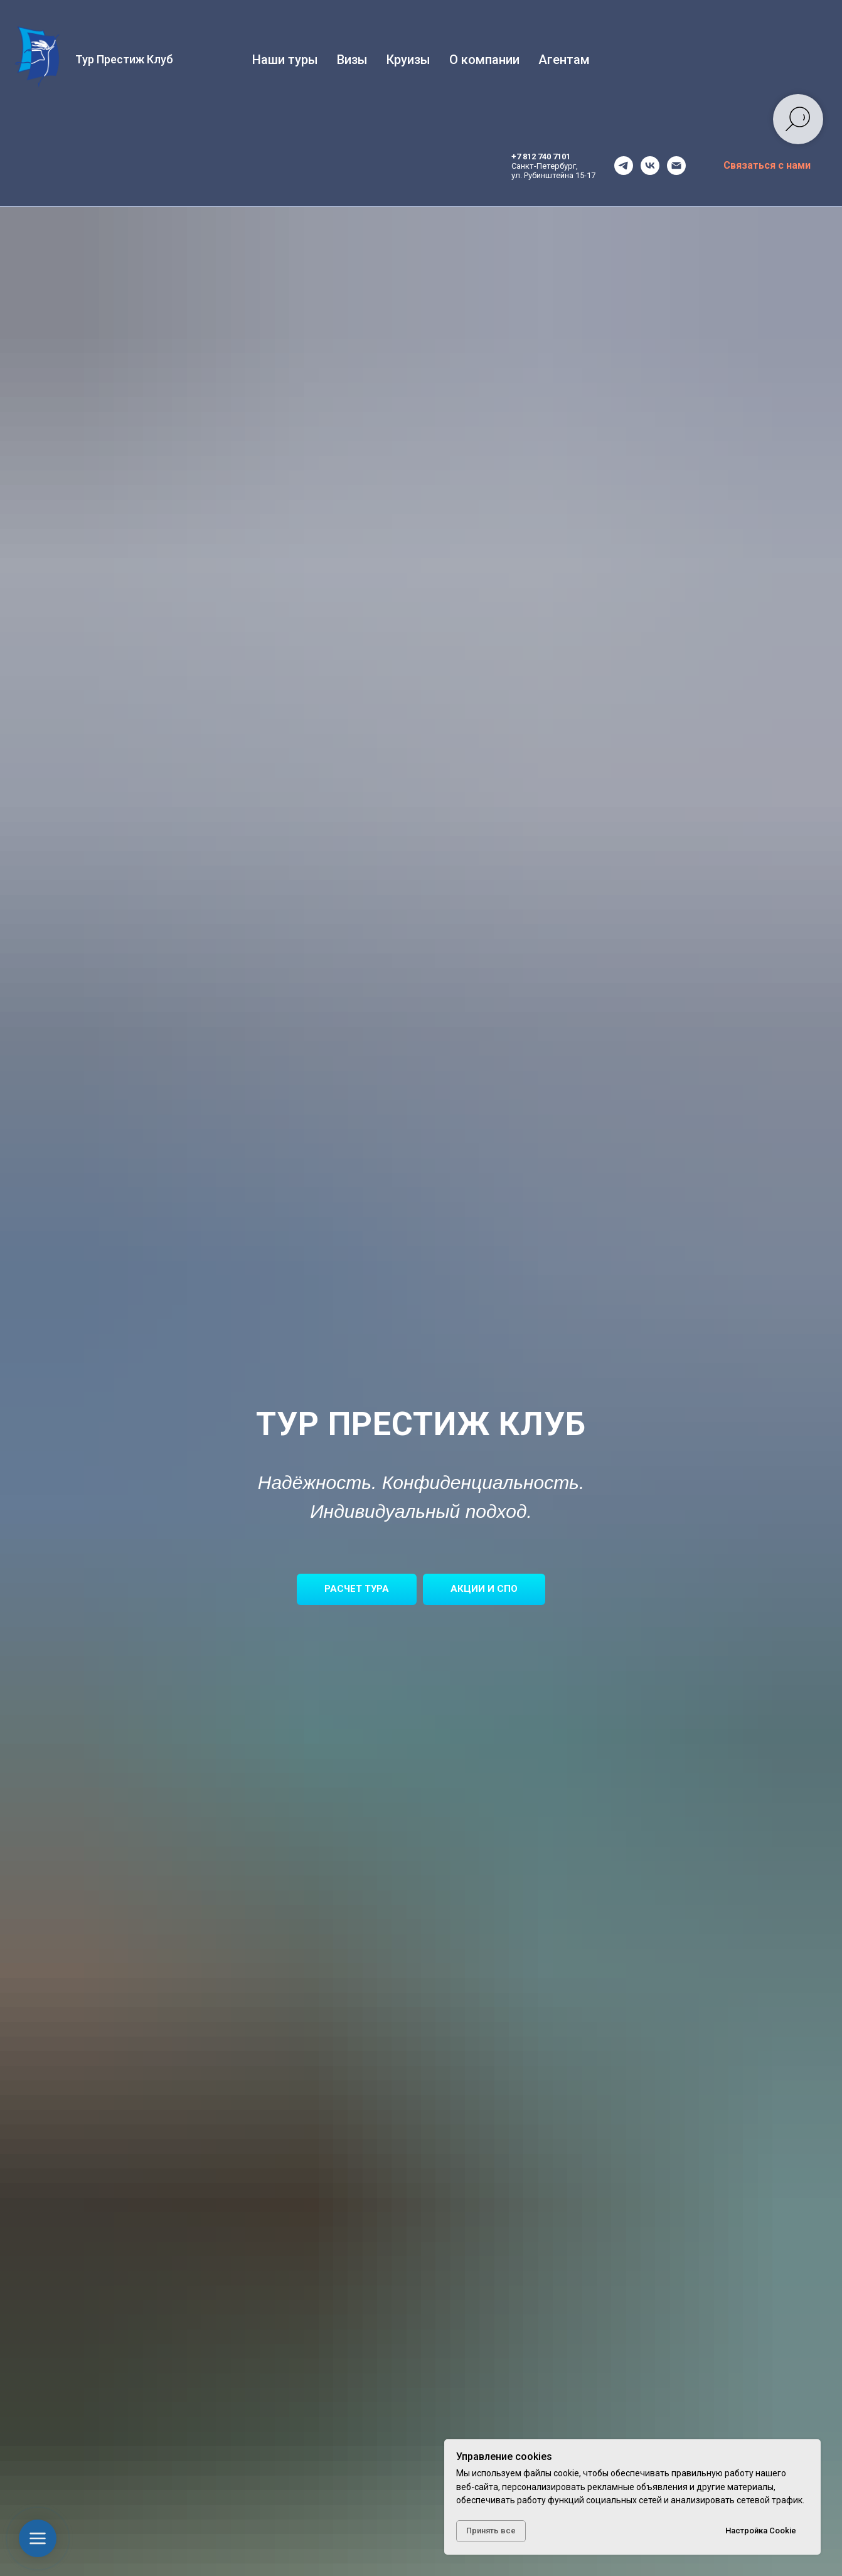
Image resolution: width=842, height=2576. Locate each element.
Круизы (408, 59)
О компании (484, 59)
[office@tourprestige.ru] (676, 165)
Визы (352, 59)
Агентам (564, 59)
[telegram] (623, 165)
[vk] (650, 165)
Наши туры (285, 59)
